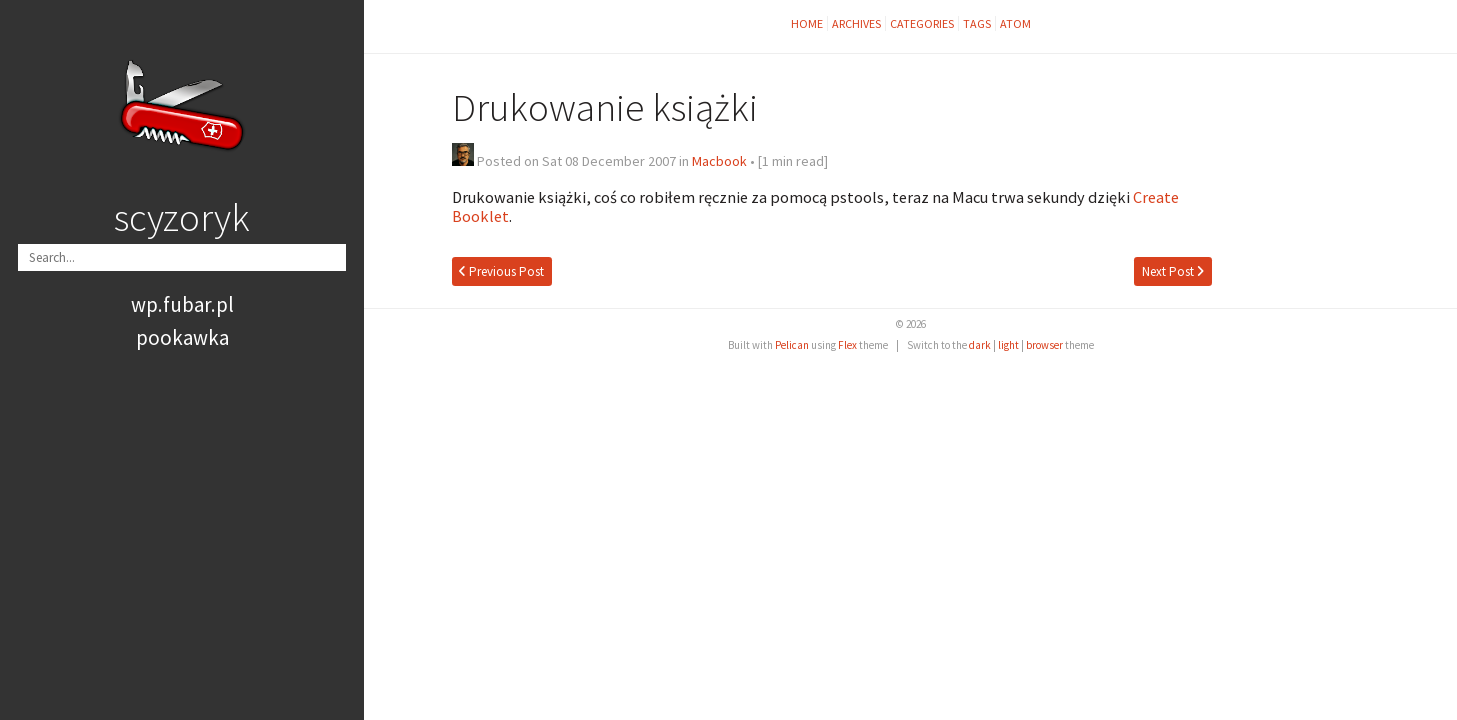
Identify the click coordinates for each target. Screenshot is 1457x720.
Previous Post (501, 271)
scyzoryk (182, 217)
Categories (922, 23)
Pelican (792, 345)
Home (807, 23)
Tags (977, 23)
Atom (1015, 23)
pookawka (182, 337)
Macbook (719, 161)
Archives (856, 23)
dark (980, 345)
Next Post (1173, 271)
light (1008, 345)
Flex (847, 345)
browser (1044, 345)
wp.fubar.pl (182, 304)
